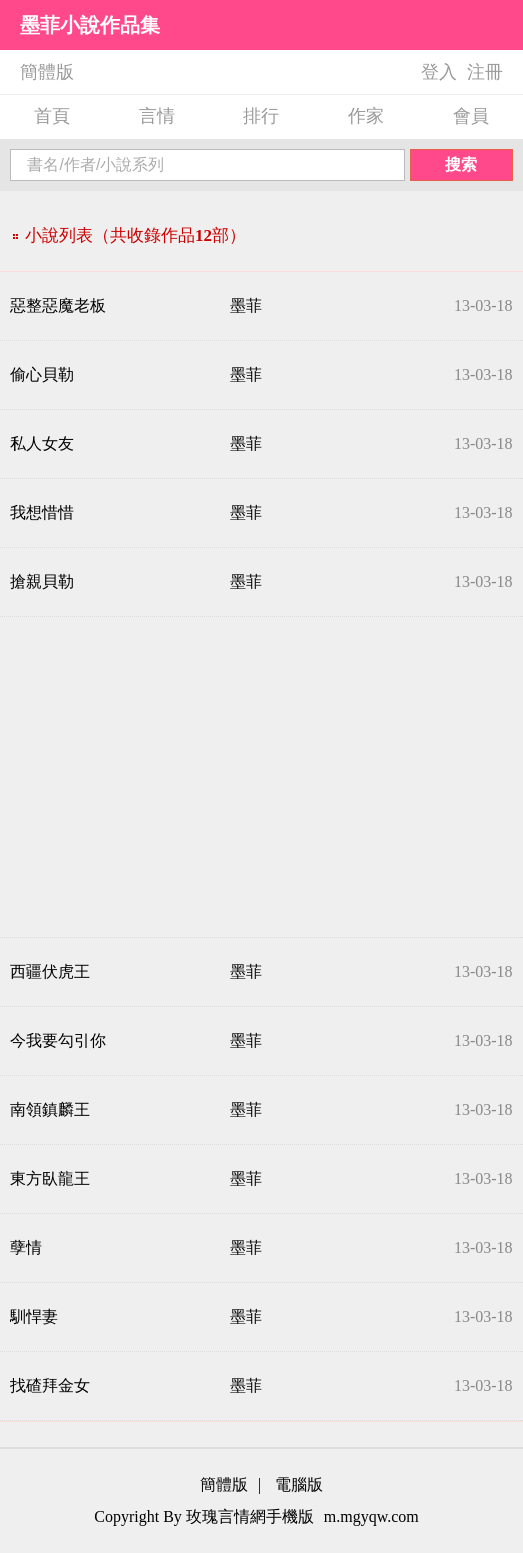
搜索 (461, 164)
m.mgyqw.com (371, 1516)
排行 (261, 116)
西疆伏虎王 (50, 971)
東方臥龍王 (50, 1178)
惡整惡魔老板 (58, 305)
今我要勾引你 (58, 1040)
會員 (471, 116)
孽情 (26, 1247)
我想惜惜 (42, 512)
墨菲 (246, 305)
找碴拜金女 (50, 1385)
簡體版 (47, 72)
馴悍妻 (34, 1316)
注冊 (485, 72)
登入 (439, 72)
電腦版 (299, 1484)
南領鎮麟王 (50, 1109)
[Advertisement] (261, 777)
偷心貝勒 (42, 374)
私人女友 (42, 443)
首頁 (52, 116)
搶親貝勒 (42, 581)
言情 (157, 116)
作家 (366, 116)
